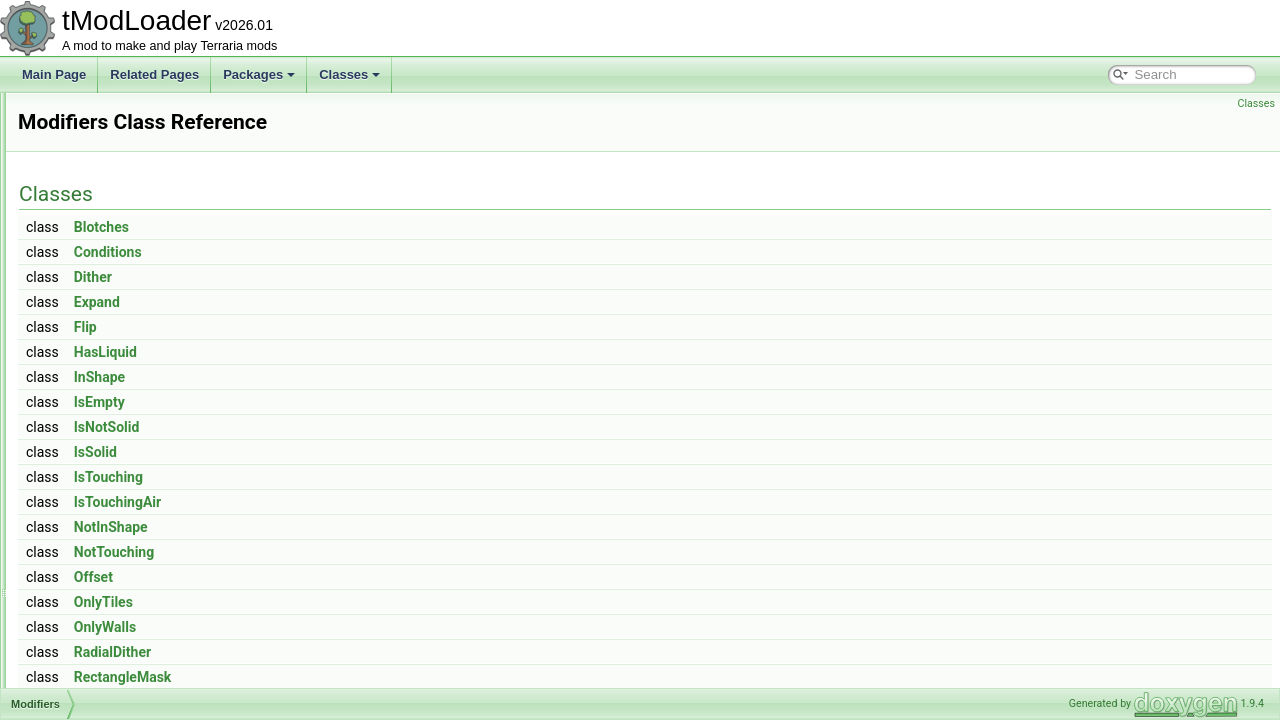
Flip (335, 327)
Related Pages (154, 74)
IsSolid (345, 452)
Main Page (54, 74)
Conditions (358, 252)
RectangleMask (373, 677)
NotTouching (364, 552)
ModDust (90, 312)
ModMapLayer (104, 510)
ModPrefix (93, 686)
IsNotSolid (357, 427)
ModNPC (90, 598)
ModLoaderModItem (119, 488)
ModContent (98, 268)
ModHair (88, 378)
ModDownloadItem (116, 290)
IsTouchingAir (367, 502)
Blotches (351, 227)
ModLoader (96, 466)
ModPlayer (94, 664)
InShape (349, 377)
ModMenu (92, 532)
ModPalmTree (103, 642)
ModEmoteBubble (113, 334)
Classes (349, 74)
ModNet (87, 576)
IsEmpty (349, 402)
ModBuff (88, 158)
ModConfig (95, 246)
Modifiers (90, 400)
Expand (347, 302)
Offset (343, 577)
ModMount (94, 554)
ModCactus (96, 180)
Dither (343, 277)
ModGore (91, 356)
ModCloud (93, 202)
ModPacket (96, 620)
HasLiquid (355, 352)
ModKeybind (99, 444)
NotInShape (361, 527)
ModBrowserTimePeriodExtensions (159, 136)
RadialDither (362, 652)
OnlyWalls (355, 627)
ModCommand (105, 224)
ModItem (89, 422)
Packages (259, 74)
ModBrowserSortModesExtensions (158, 114)
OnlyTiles (353, 602)
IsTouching (358, 477)
